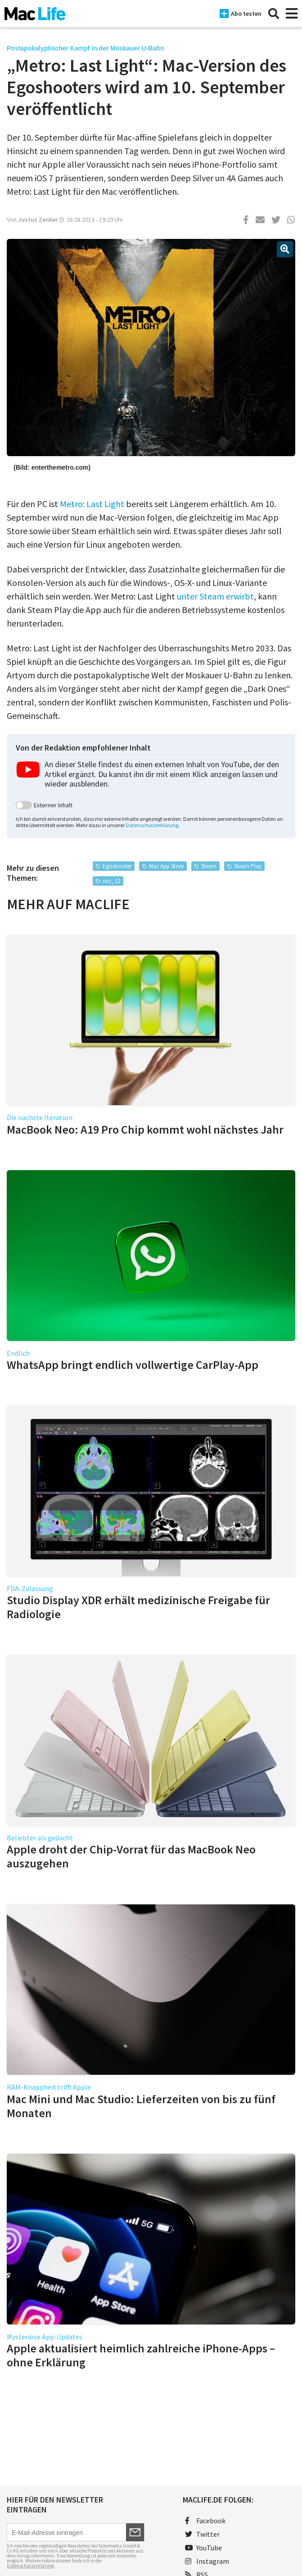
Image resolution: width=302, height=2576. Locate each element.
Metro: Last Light (92, 503)
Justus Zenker (38, 219)
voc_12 (111, 881)
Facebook (205, 2520)
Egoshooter (117, 866)
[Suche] (273, 13)
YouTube (203, 2547)
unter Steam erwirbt (215, 596)
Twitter (202, 2534)
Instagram (207, 2561)
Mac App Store (166, 866)
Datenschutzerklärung (152, 825)
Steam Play (247, 866)
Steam (208, 866)
